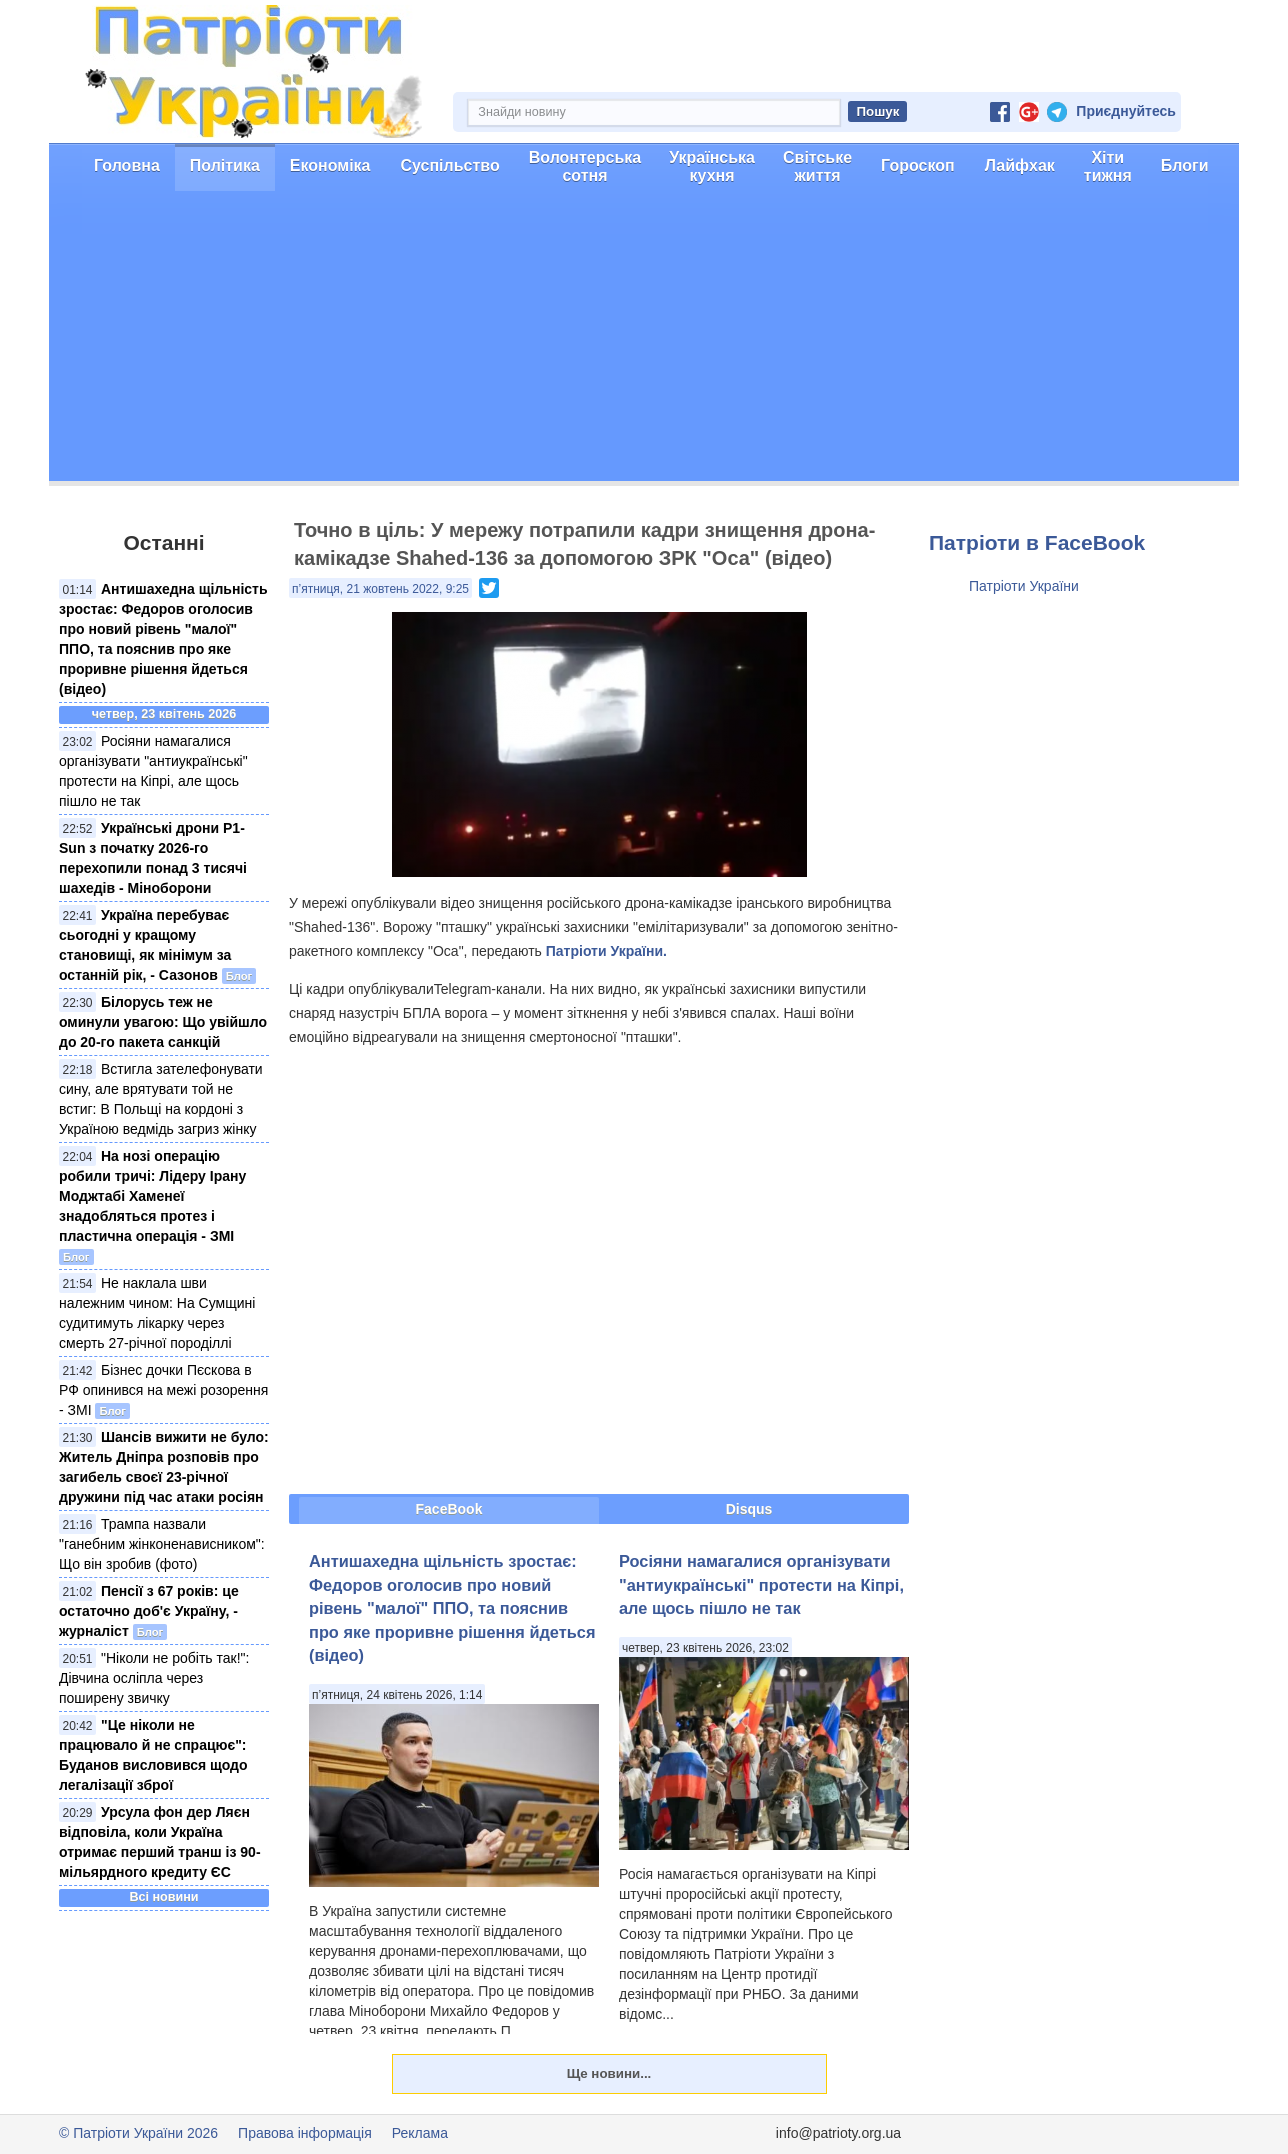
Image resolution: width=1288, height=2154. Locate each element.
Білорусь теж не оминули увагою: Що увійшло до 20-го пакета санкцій (163, 1022)
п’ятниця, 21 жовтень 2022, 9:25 (380, 589)
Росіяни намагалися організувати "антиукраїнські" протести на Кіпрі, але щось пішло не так (761, 1584)
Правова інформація (305, 2133)
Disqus (749, 1509)
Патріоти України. (606, 951)
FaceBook (449, 1509)
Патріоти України (1024, 586)
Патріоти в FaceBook (1037, 542)
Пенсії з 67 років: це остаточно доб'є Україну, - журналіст (149, 1611)
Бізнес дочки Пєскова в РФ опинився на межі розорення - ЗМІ (163, 1390)
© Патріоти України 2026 (138, 2133)
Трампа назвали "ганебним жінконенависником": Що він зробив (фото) (162, 1544)
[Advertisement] (644, 341)
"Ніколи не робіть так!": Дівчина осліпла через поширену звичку (154, 1678)
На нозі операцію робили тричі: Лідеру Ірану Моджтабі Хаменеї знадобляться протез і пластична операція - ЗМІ (152, 1196)
